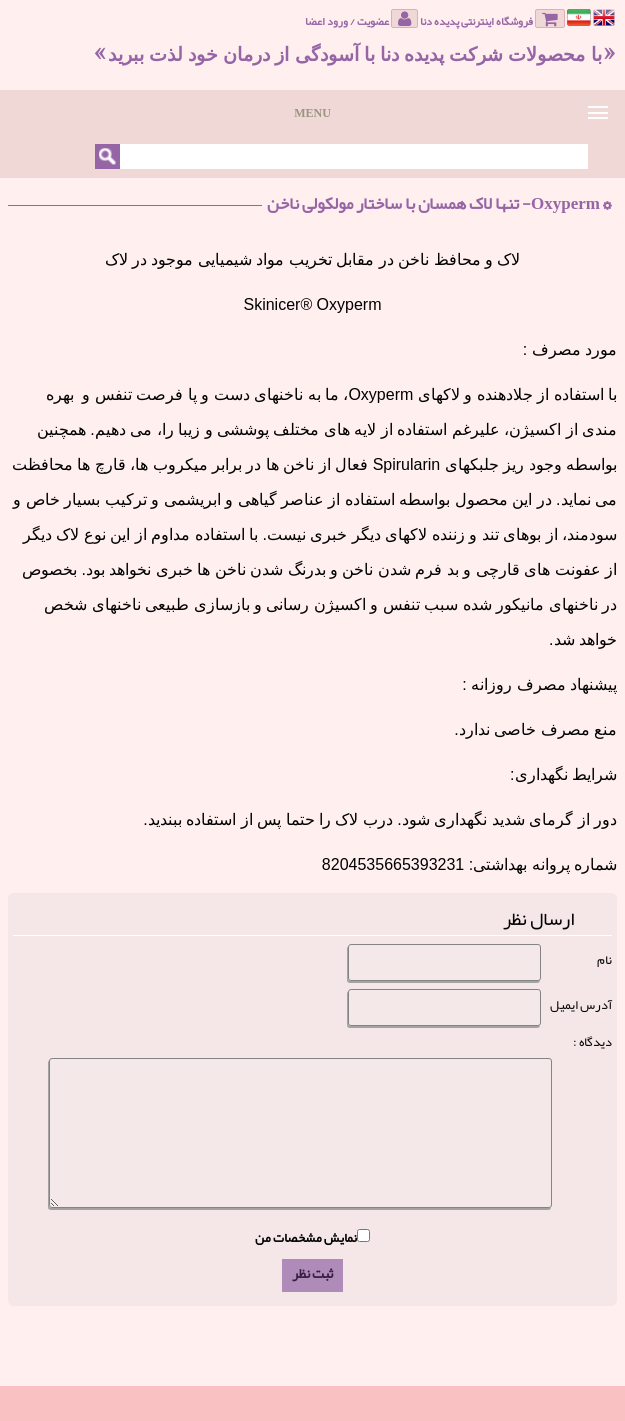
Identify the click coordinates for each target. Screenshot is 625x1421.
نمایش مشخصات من (306, 1238)
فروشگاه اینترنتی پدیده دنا (492, 19)
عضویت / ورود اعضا (361, 19)
